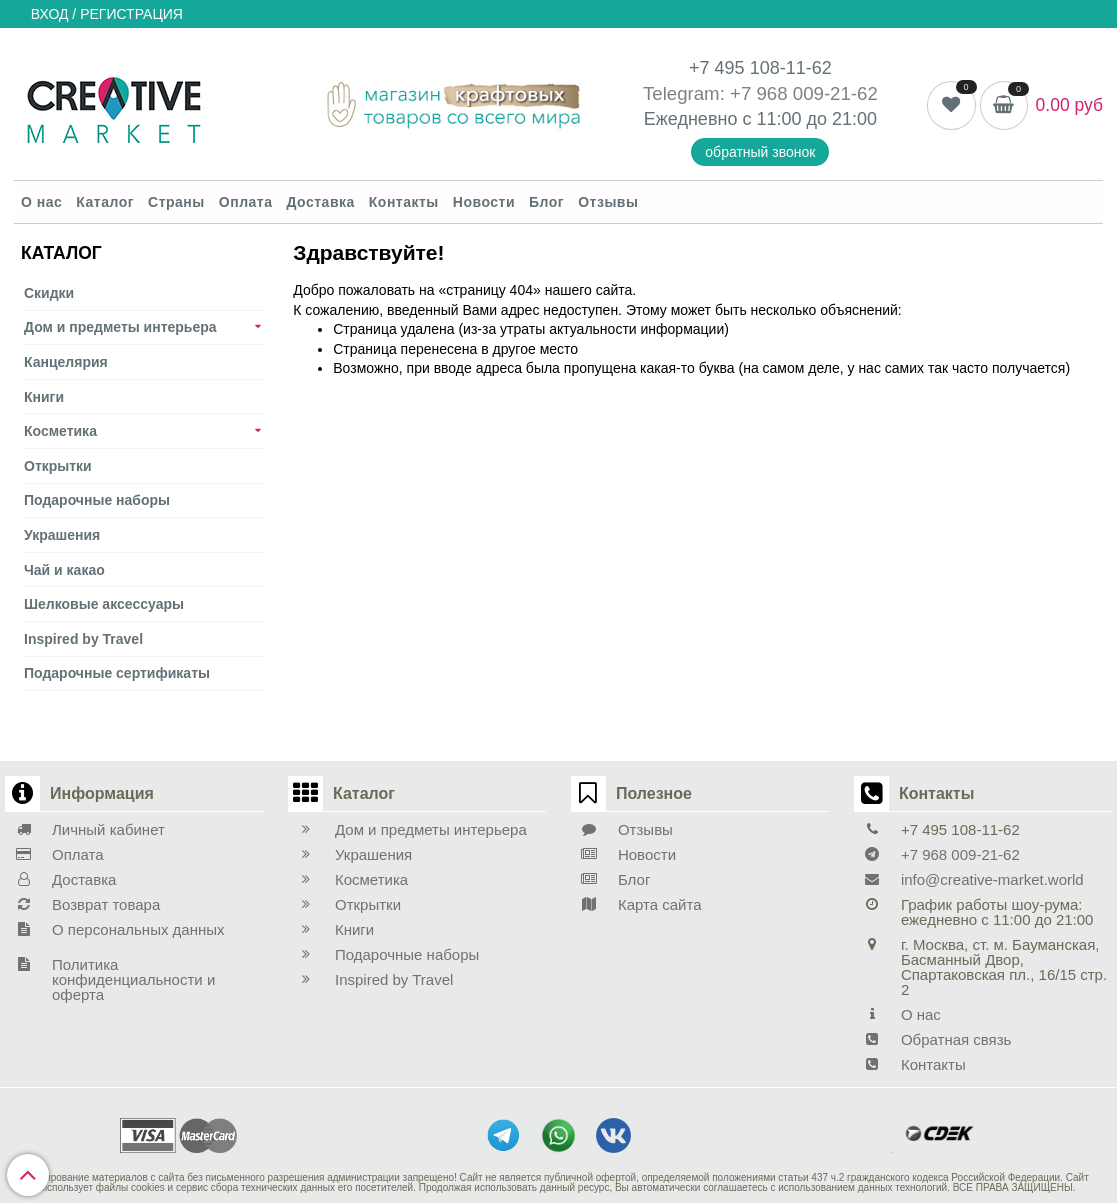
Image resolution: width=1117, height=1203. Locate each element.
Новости (484, 202)
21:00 (854, 119)
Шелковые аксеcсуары (104, 604)
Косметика (60, 431)
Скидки (49, 293)
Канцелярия (66, 362)
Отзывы (608, 202)
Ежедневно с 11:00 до (738, 119)
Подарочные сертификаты (117, 673)
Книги (44, 397)
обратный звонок (760, 152)
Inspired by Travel (83, 639)
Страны (176, 202)
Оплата (246, 202)
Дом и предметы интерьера (120, 327)
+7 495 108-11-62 (760, 68)
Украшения (62, 535)
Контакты (404, 202)
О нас (41, 202)
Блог (546, 202)
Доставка (320, 202)
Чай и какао (64, 570)
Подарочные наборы (97, 500)
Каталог (105, 202)
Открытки (58, 466)
